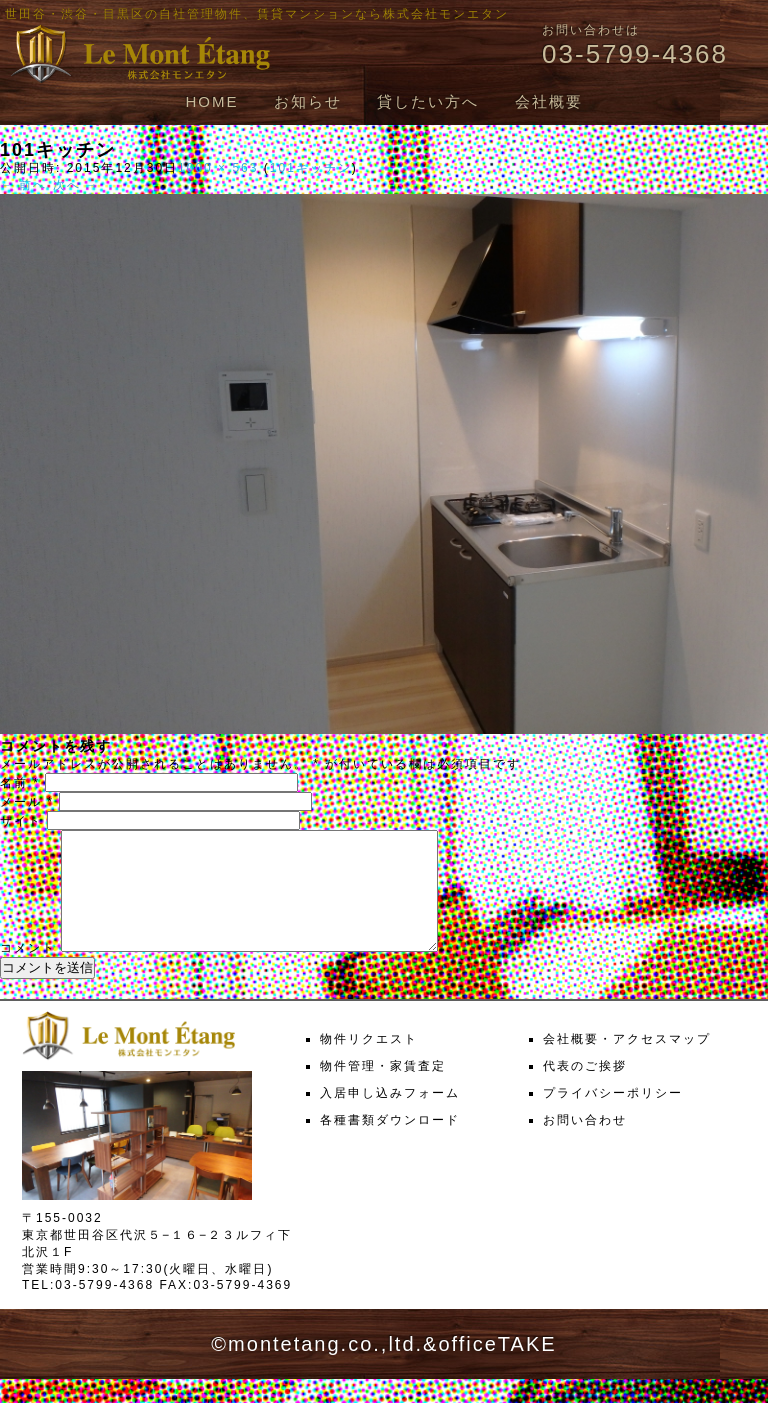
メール (27, 802)
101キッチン (311, 168)
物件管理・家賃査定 (383, 1090)
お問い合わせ (585, 1144)
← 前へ (23, 185)
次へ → (76, 185)
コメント (28, 972)
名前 (20, 783)
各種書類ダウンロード (390, 1144)
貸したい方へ (428, 101)
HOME (211, 101)
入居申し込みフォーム (390, 1117)
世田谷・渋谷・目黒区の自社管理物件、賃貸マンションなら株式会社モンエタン (257, 14)
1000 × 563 (218, 168)
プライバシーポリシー (613, 1117)
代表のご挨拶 (585, 1090)
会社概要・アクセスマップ (627, 1063)
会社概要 (549, 101)
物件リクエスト (369, 1063)
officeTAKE (497, 1368)
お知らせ (308, 101)
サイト (21, 821)
